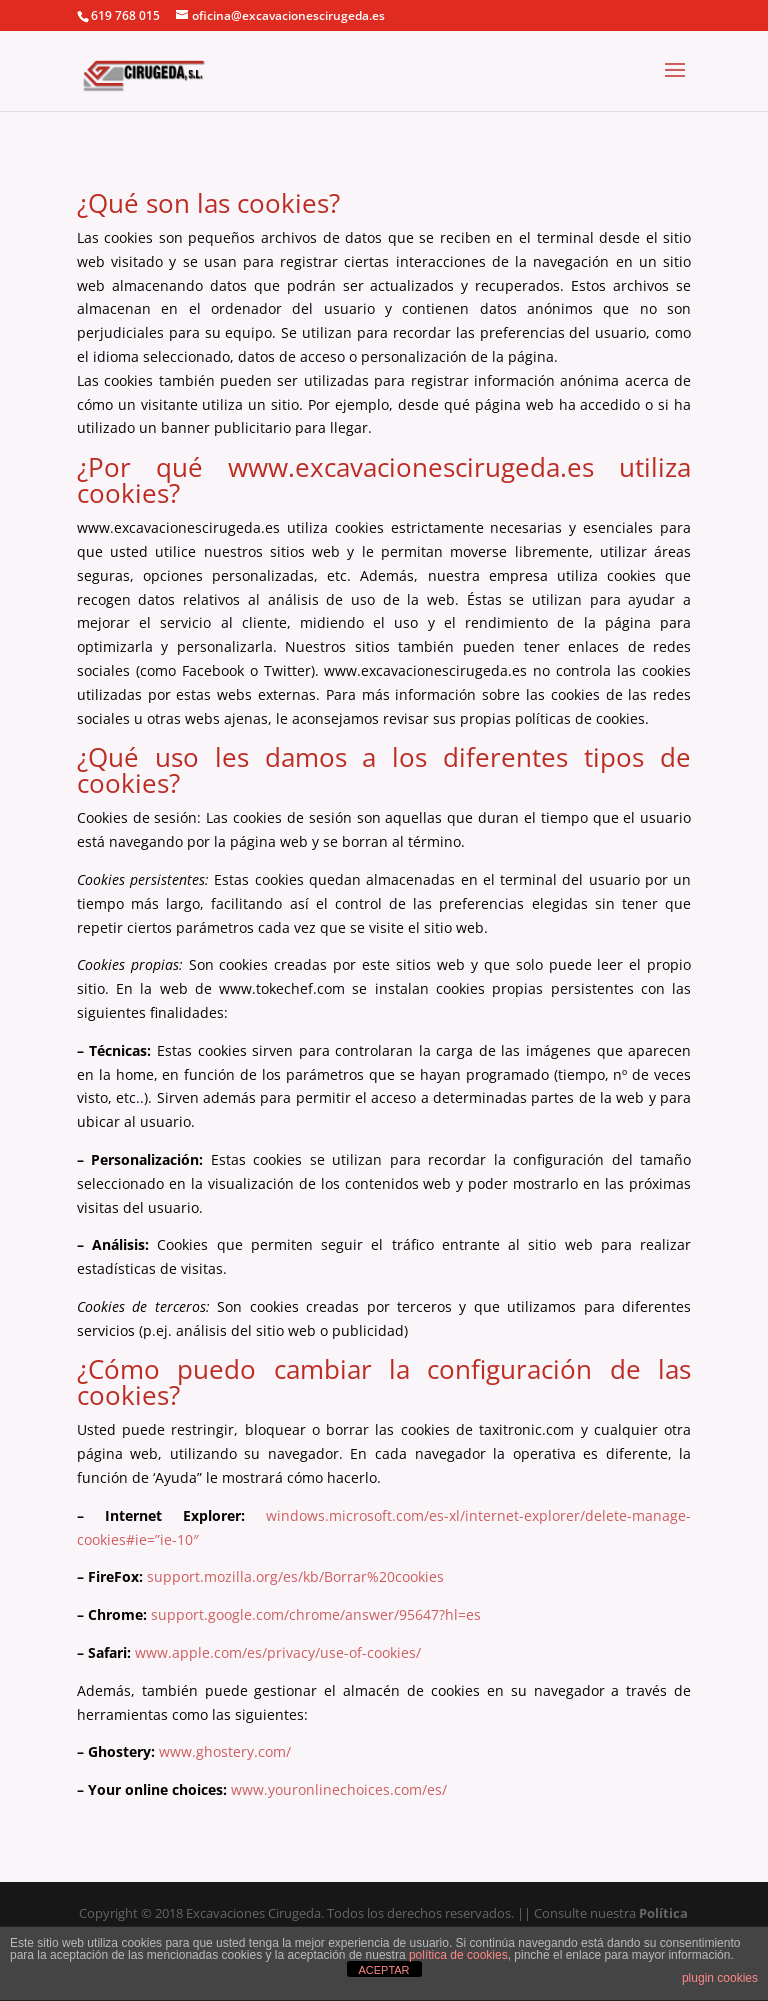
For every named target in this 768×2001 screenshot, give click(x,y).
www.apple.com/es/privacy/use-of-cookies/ (278, 1652)
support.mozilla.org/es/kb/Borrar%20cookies (295, 1576)
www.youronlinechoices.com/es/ (339, 1789)
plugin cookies (720, 1978)
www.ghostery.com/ (225, 1751)
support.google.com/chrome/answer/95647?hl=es (314, 1614)
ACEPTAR (383, 1970)
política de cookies (458, 1955)
